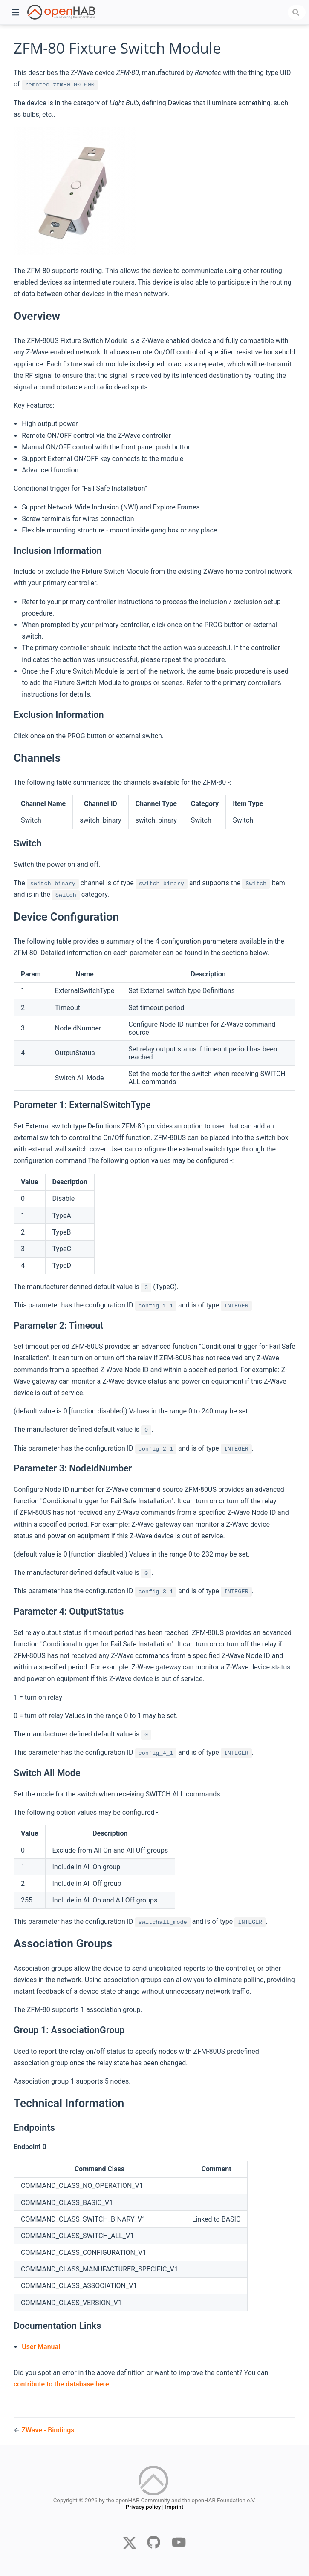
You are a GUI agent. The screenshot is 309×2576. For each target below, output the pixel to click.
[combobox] (297, 12)
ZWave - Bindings (47, 2430)
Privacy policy (143, 2508)
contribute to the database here (61, 2384)
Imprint (174, 2508)
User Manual (41, 2347)
